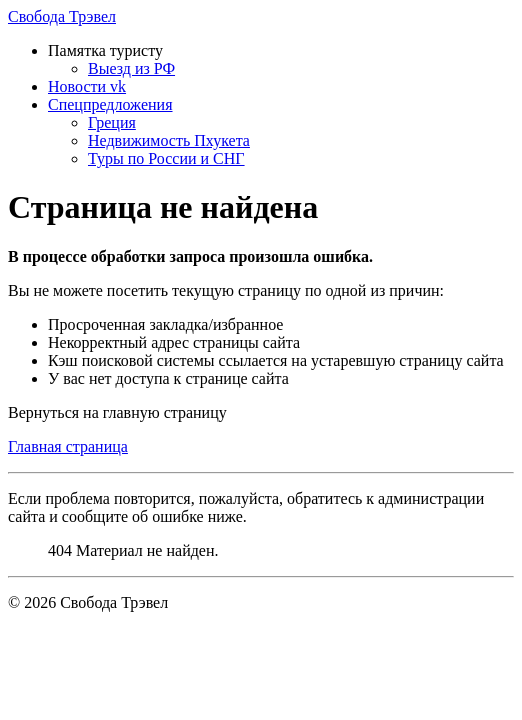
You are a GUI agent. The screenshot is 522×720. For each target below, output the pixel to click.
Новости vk (87, 86)
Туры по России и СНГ (166, 158)
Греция (112, 122)
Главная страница (68, 446)
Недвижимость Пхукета (169, 140)
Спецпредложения (110, 104)
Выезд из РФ (131, 68)
